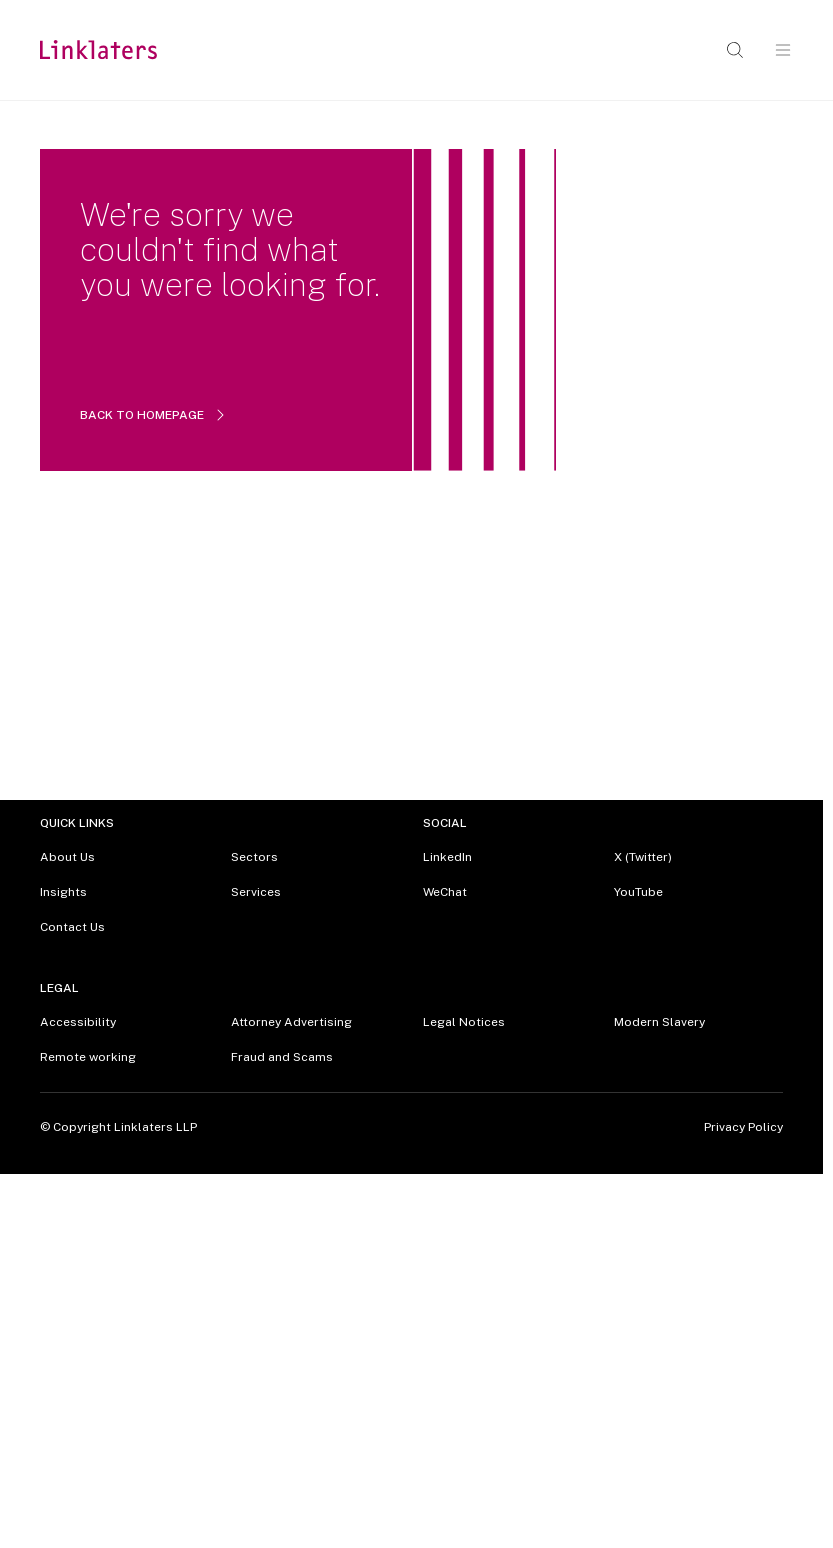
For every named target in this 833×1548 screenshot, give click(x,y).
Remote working (88, 1057)
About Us (67, 857)
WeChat (445, 892)
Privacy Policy (743, 1127)
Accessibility (78, 1022)
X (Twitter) (643, 857)
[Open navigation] (783, 50)
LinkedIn (447, 857)
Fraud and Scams (282, 1057)
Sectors (254, 857)
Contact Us (72, 927)
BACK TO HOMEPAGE (154, 415)
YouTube (638, 892)
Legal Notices (464, 1022)
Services (256, 892)
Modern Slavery (659, 1022)
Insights (63, 892)
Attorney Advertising (291, 1022)
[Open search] (735, 50)
